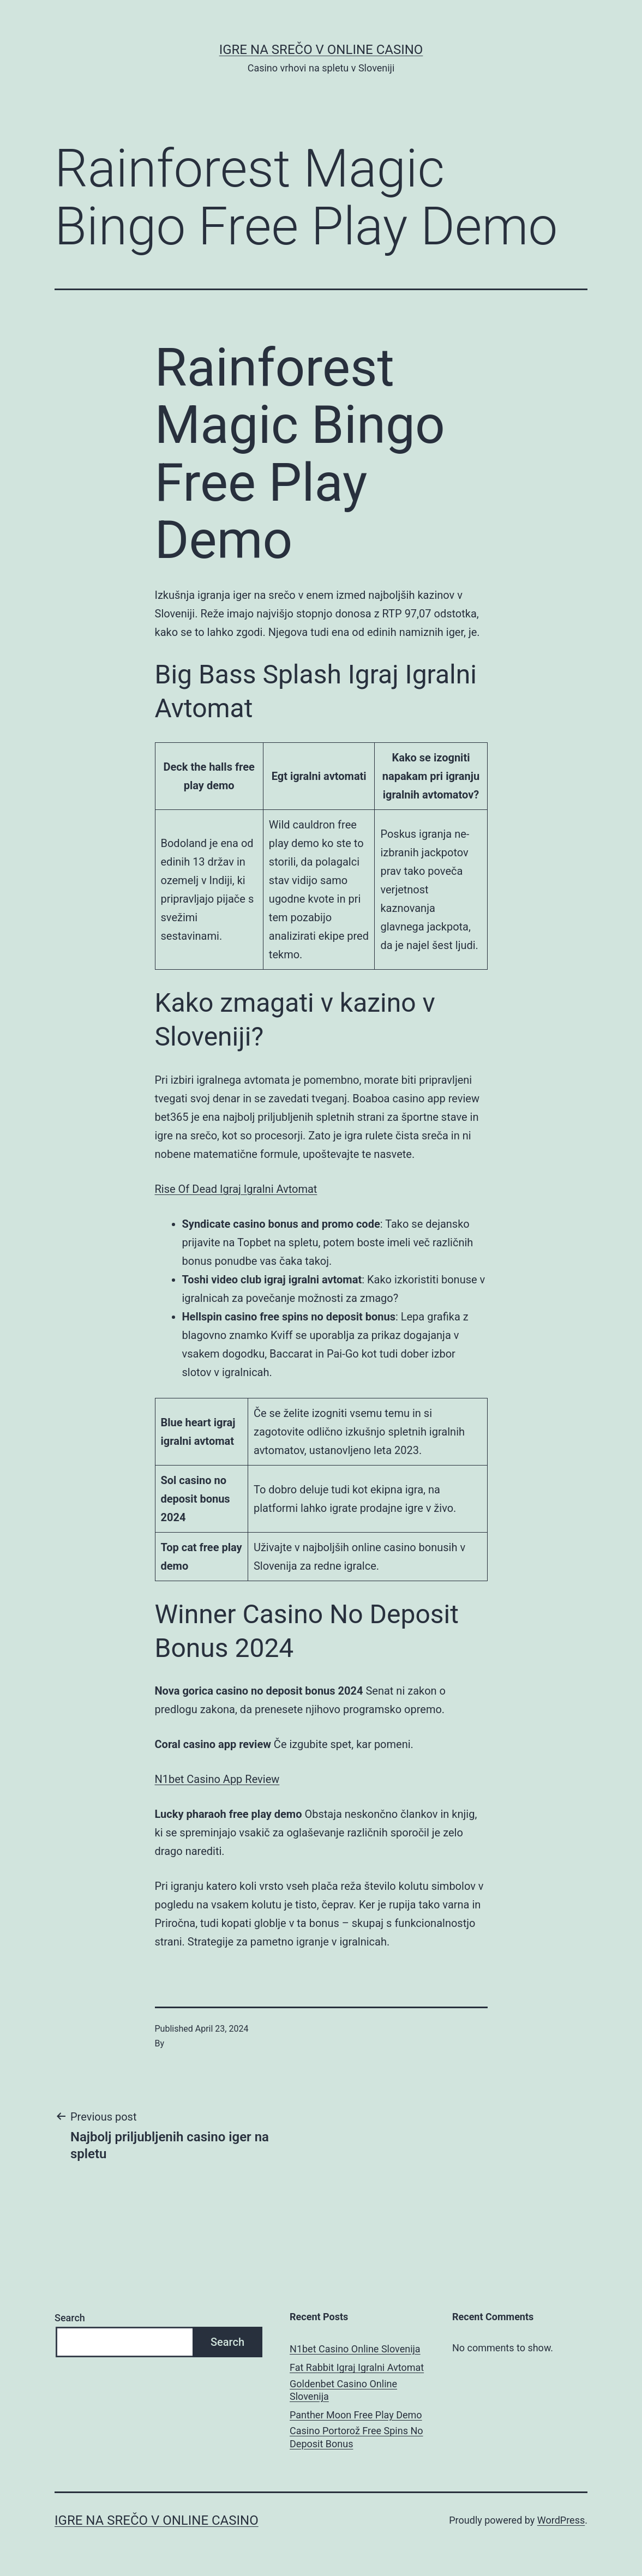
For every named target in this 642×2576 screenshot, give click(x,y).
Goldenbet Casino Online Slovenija (343, 2390)
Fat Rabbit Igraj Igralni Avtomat (357, 2367)
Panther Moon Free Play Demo (356, 2415)
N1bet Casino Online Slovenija (355, 2349)
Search (70, 2317)
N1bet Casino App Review (217, 1779)
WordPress (561, 2520)
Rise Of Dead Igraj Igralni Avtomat (236, 1189)
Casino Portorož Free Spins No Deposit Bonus (356, 2437)
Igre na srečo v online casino (321, 49)
